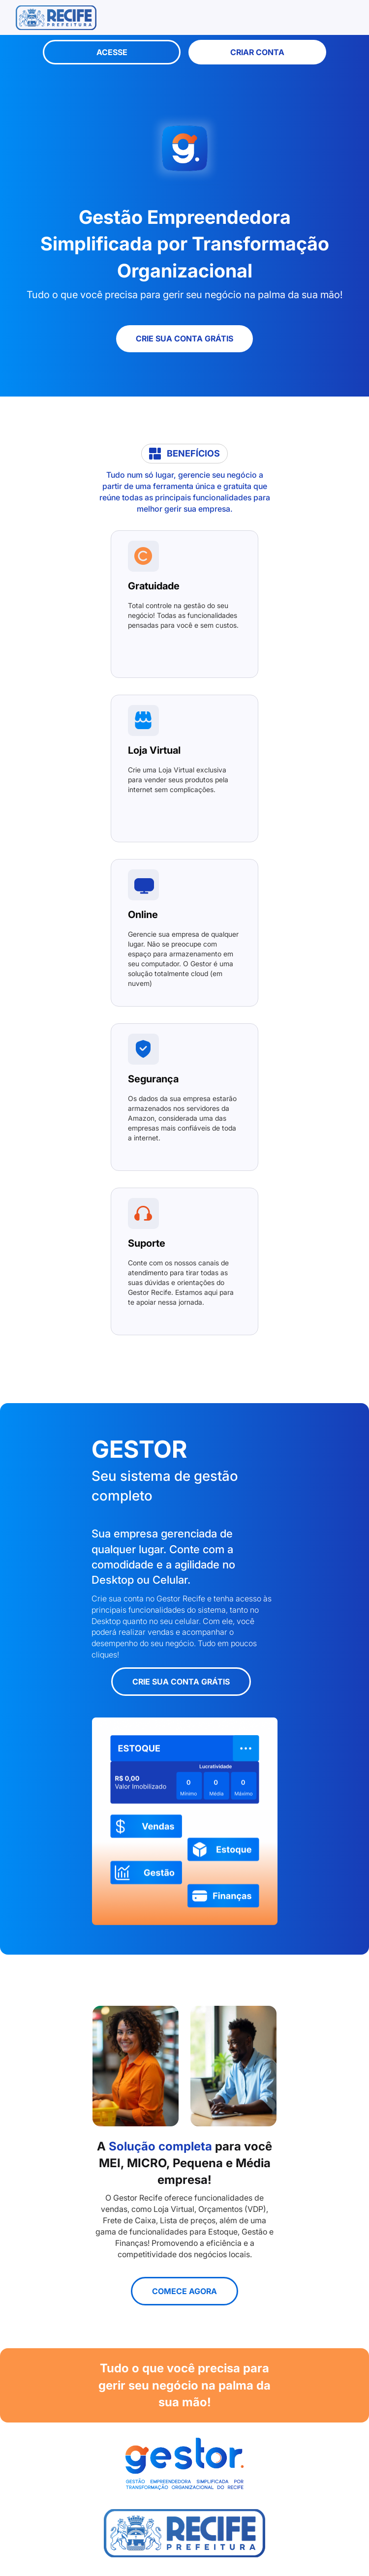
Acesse (111, 52)
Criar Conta (257, 52)
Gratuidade (154, 586)
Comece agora (184, 2291)
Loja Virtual (154, 750)
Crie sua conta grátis (184, 338)
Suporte (146, 1243)
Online (143, 914)
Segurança (153, 1079)
